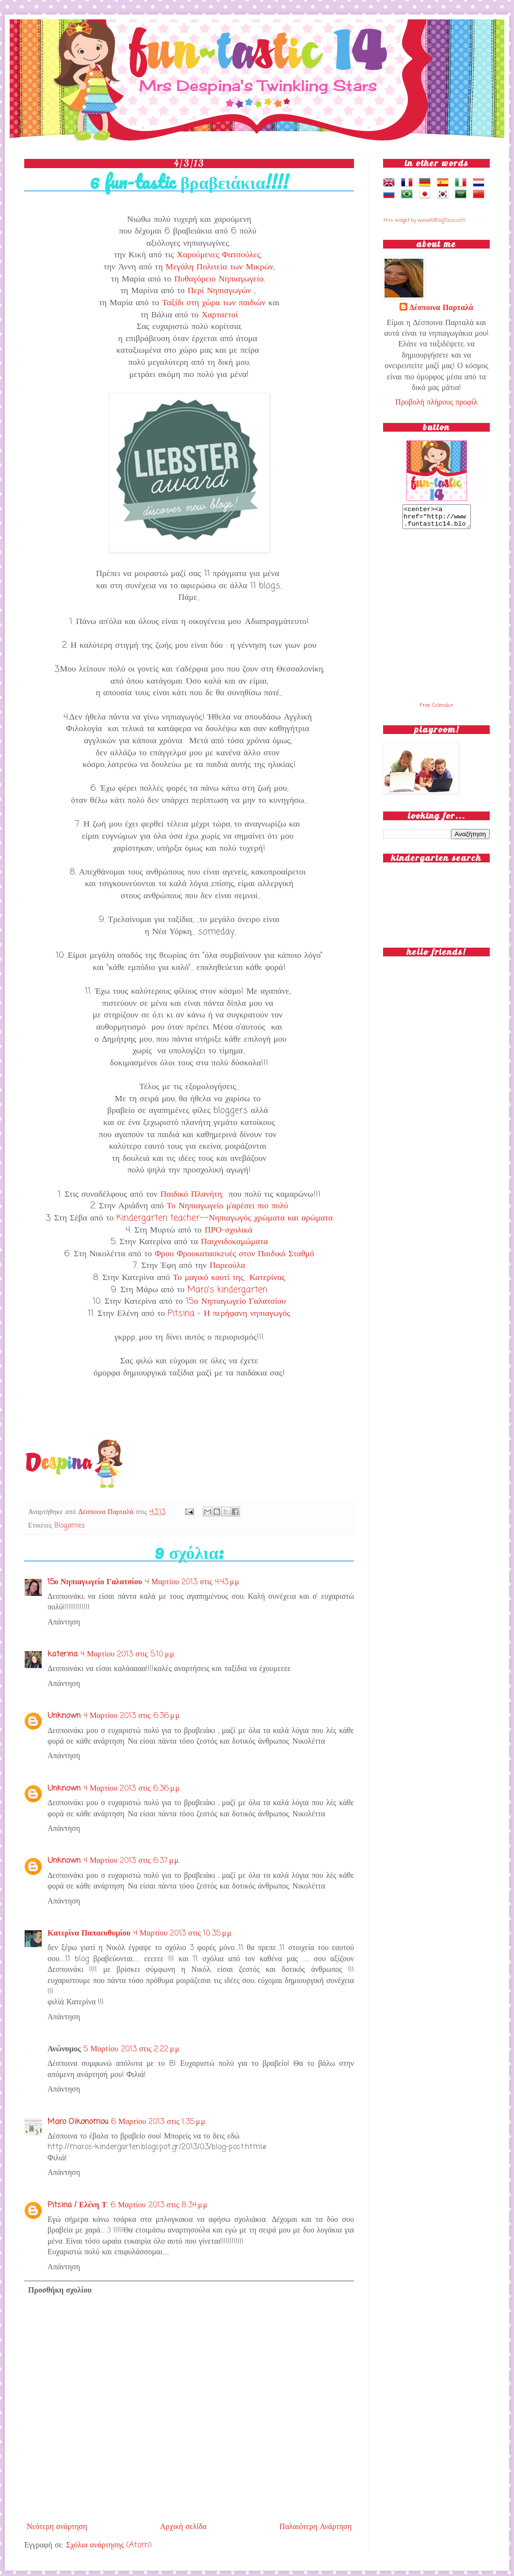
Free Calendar (436, 709)
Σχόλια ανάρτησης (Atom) (108, 2545)
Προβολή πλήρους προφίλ (436, 402)
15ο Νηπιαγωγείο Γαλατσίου (236, 1301)
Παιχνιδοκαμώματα (234, 1242)
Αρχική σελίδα (183, 2527)
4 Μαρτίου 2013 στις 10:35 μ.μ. (182, 1933)
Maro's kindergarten (227, 1289)
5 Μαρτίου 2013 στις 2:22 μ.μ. (131, 2049)
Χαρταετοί (220, 315)
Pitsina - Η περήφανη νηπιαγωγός (229, 1313)
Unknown (64, 1716)
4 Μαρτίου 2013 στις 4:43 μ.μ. (192, 1582)
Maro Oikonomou (78, 2122)
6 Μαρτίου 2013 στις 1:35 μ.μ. (158, 2122)
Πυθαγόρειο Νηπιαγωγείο (218, 279)
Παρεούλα (227, 1265)
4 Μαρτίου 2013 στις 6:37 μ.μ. (131, 1861)
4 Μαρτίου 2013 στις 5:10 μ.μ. (127, 1654)
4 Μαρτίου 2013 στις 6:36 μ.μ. (131, 1716)
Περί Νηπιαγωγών (219, 290)
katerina (63, 1654)
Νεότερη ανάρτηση (57, 2527)
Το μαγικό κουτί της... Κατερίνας (229, 1277)
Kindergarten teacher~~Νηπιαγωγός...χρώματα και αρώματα (224, 1218)
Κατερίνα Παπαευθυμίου (89, 1933)
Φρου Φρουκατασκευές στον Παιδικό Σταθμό (234, 1254)
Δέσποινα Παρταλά (107, 1512)
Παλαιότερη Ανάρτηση (315, 2527)
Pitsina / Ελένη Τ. (78, 2205)
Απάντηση (64, 1622)
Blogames (69, 1525)
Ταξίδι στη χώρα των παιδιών (213, 303)
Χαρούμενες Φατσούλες (218, 255)
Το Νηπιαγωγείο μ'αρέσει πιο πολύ (227, 1206)
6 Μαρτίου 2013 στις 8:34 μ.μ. (159, 2205)
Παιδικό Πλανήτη (191, 1194)
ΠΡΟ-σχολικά (229, 1230)
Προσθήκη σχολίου (60, 2290)
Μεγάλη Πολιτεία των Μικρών (220, 267)
